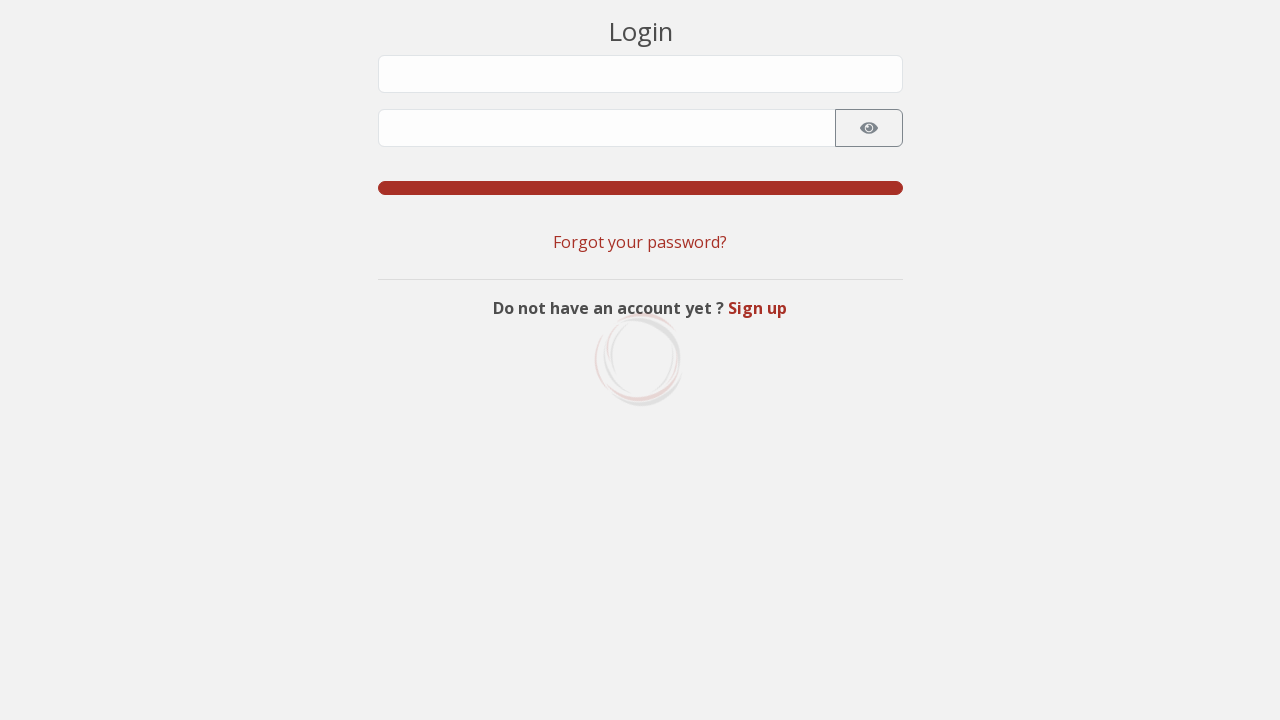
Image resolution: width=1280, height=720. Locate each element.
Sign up (757, 308)
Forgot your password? (640, 242)
